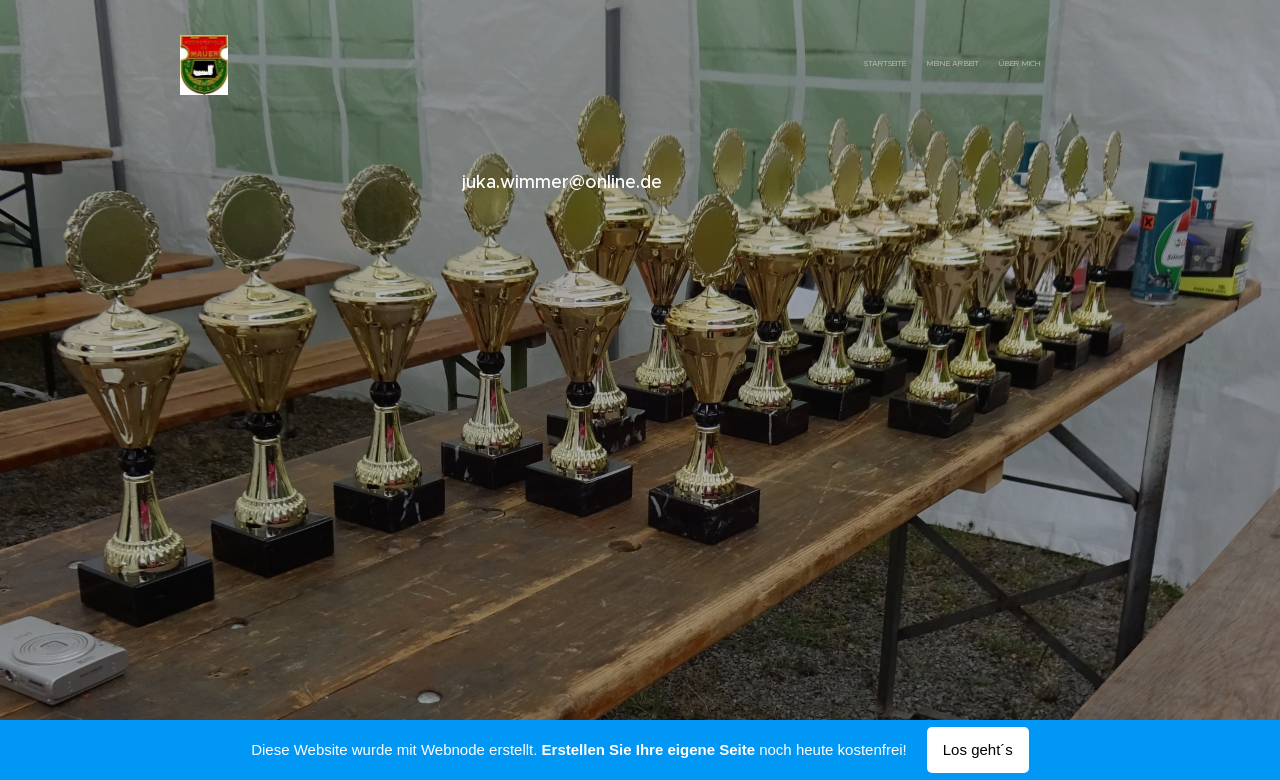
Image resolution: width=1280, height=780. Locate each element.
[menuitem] (1042, 65)
